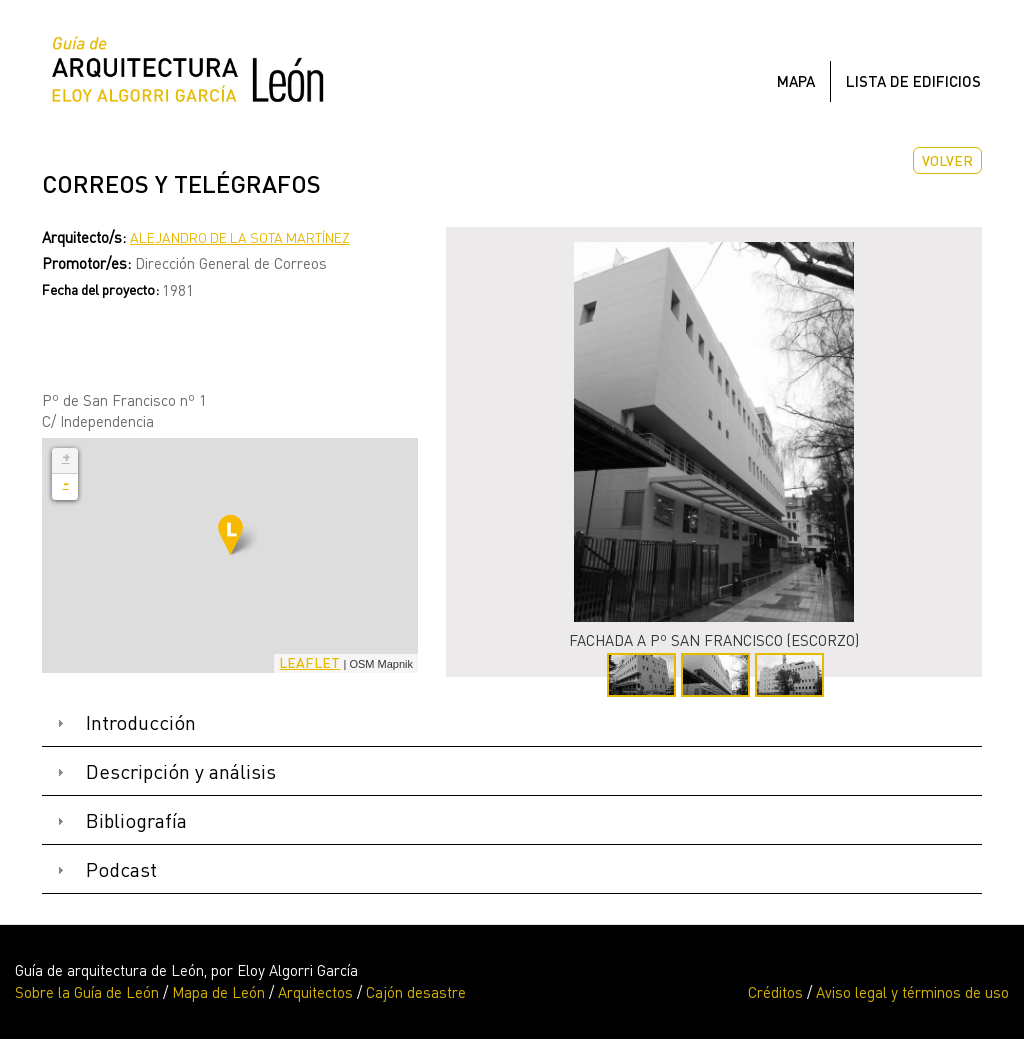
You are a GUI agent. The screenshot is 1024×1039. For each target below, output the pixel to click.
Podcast (121, 869)
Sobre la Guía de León (87, 992)
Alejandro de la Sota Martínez (240, 237)
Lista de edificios (913, 81)
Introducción (141, 722)
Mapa (796, 81)
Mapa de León (218, 992)
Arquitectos (315, 992)
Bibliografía (136, 820)
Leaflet (309, 662)
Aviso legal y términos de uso (912, 992)
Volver (947, 160)
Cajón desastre (416, 992)
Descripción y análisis (181, 771)
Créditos (775, 992)
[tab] (512, 723)
